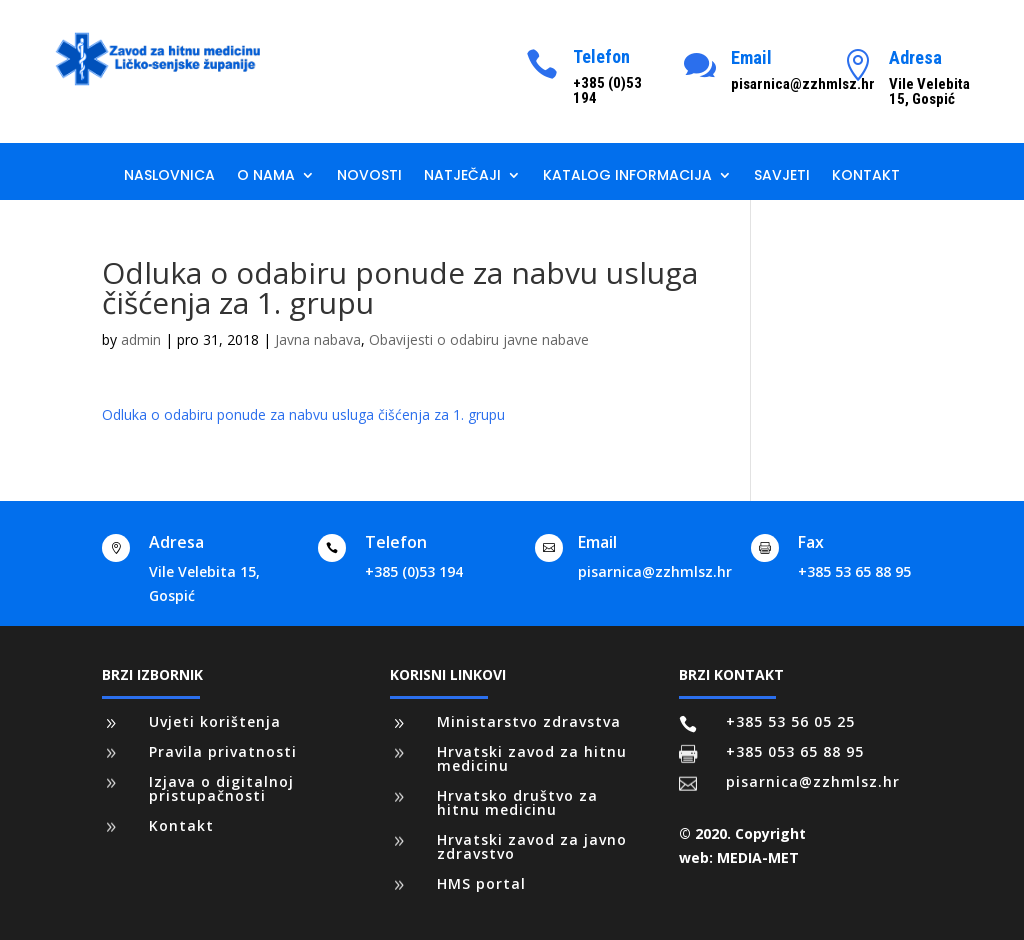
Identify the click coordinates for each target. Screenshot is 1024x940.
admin (141, 339)
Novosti (369, 176)
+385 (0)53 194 (414, 571)
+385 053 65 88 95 (795, 751)
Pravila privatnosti (223, 751)
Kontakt (866, 176)
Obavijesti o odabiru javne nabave (479, 339)
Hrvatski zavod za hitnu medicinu (532, 758)
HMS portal (481, 883)
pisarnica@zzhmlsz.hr (655, 571)
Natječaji (462, 176)
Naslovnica (169, 176)
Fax (811, 542)
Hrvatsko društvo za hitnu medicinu (517, 802)
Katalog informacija (627, 176)
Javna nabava (318, 339)
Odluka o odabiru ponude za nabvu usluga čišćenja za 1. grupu (303, 414)
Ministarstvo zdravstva (529, 721)
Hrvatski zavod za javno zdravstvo (532, 846)
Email (751, 57)
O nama (266, 176)
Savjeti (782, 176)
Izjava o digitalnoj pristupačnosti (221, 788)
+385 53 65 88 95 (854, 571)
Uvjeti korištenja (215, 721)
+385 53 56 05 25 (790, 721)
